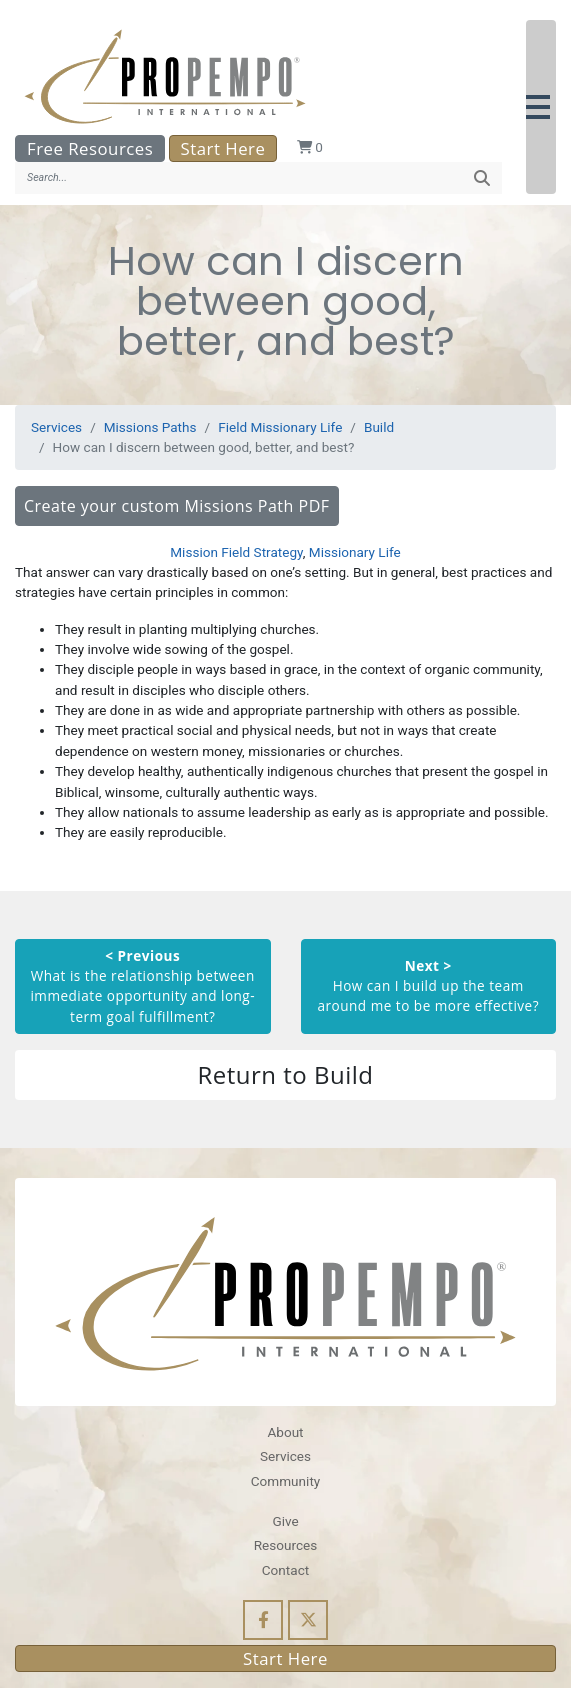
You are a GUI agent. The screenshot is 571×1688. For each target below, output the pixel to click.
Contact (285, 1570)
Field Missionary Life (280, 427)
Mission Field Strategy (236, 552)
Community (285, 1481)
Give (285, 1521)
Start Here (223, 148)
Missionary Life (355, 552)
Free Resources (90, 148)
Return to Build (285, 1074)
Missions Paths (150, 427)
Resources (286, 1545)
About (285, 1432)
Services (56, 427)
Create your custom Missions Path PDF (177, 506)
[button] (541, 107)
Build (379, 427)
